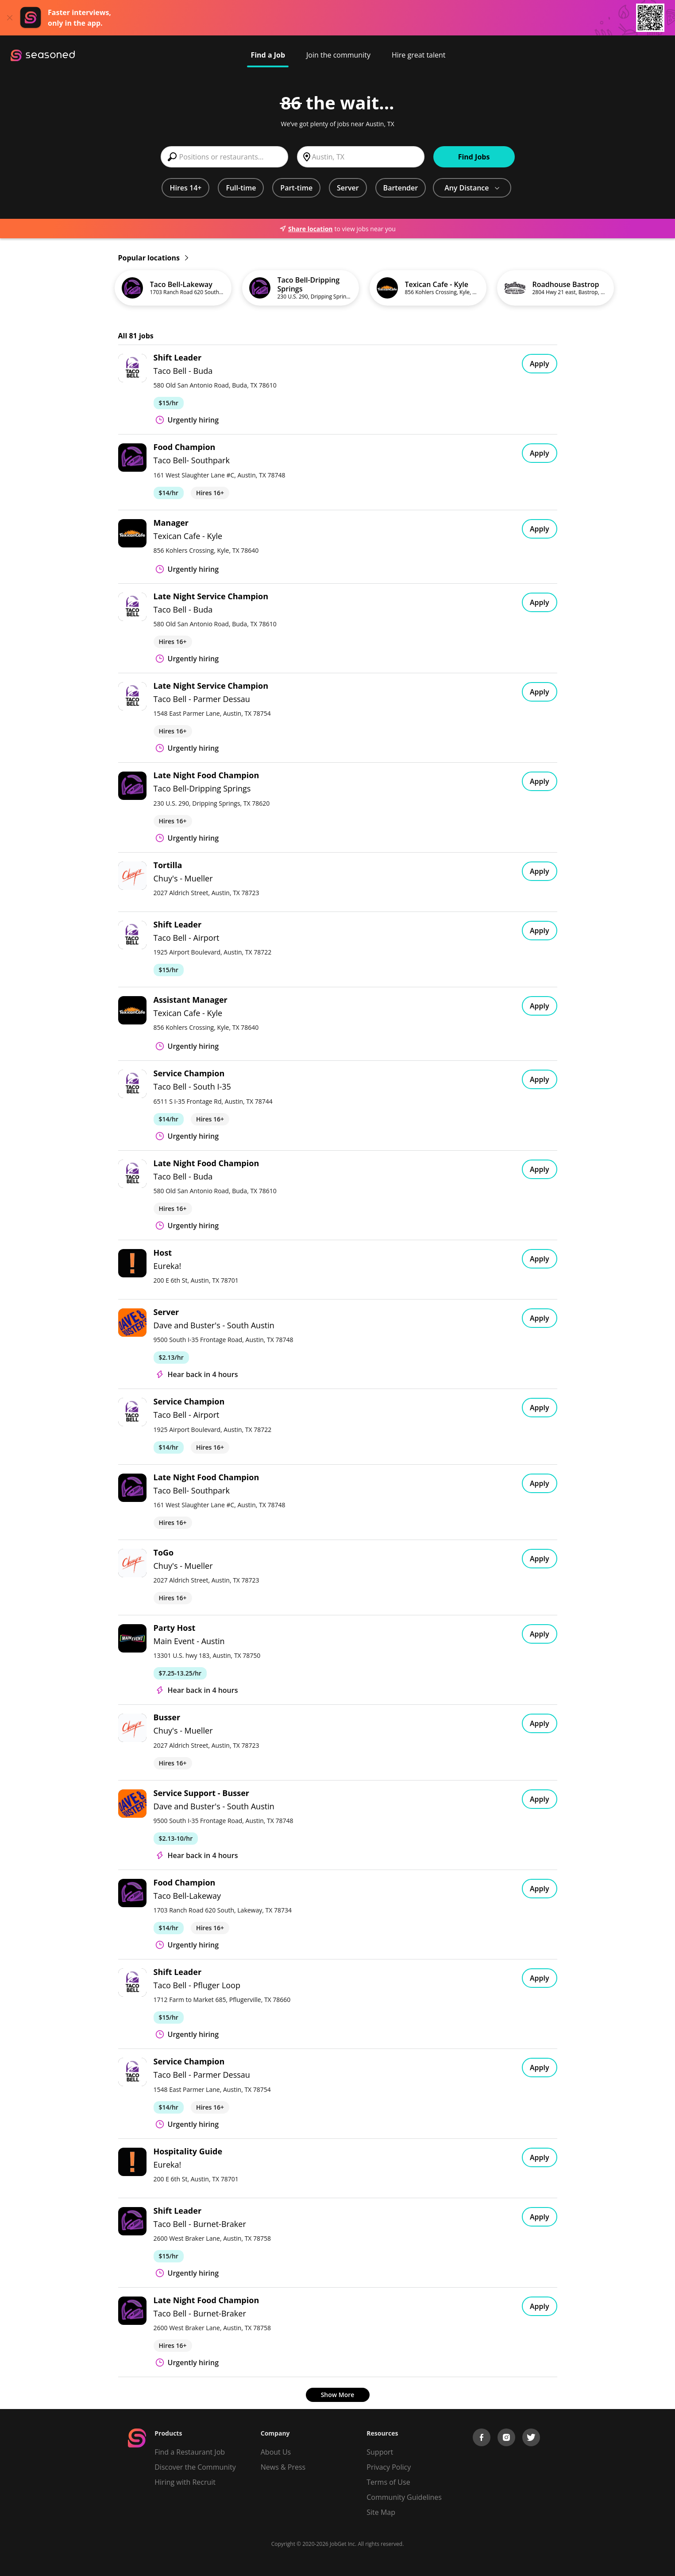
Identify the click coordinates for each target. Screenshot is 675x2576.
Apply (539, 364)
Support (379, 2452)
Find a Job (268, 55)
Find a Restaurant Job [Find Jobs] (189, 2452)
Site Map (380, 2512)
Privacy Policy (388, 2467)
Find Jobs (474, 157)
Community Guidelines (404, 2497)
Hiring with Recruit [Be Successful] (185, 2482)
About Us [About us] (276, 2452)
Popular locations (153, 258)
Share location (305, 229)
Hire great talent (419, 55)
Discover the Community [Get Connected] (195, 2467)
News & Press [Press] (283, 2467)
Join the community (338, 55)
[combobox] (224, 156)
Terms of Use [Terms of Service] (388, 2482)
